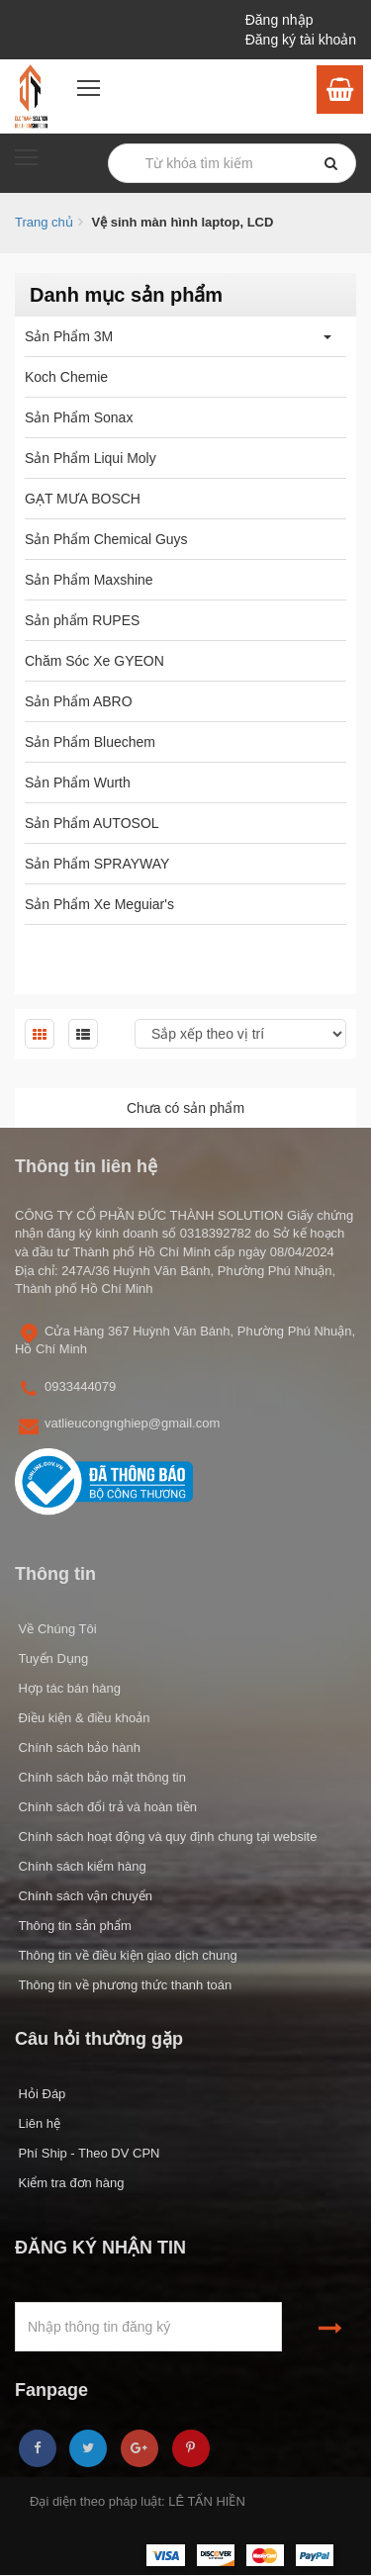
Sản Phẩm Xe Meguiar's (99, 904)
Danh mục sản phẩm (126, 295)
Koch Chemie (66, 377)
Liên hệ (37, 2123)
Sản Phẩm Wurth (78, 782)
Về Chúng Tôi (56, 1628)
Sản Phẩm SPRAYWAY (97, 864)
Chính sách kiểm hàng (80, 1866)
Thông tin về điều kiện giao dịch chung (126, 1955)
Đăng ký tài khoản (300, 39)
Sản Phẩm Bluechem (90, 742)
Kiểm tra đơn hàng (69, 2182)
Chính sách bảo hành (77, 1747)
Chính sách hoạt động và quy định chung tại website (166, 1836)
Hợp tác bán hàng (68, 1688)
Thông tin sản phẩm (73, 1925)
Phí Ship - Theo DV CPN (87, 2153)
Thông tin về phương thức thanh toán (123, 1985)
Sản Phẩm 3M (69, 336)
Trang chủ (44, 222)
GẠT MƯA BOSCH (82, 498)
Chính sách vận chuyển (83, 1895)
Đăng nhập (279, 20)
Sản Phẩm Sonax (79, 417)
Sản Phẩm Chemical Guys (106, 539)
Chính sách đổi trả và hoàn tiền (106, 1806)
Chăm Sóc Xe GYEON (94, 661)
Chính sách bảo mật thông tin (100, 1777)
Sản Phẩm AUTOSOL (92, 823)
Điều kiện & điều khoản (82, 1717)
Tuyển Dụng (51, 1658)
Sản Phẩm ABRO (79, 701)
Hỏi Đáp (40, 2093)
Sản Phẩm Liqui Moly (90, 458)
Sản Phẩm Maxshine (89, 580)
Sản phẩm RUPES (82, 620)
